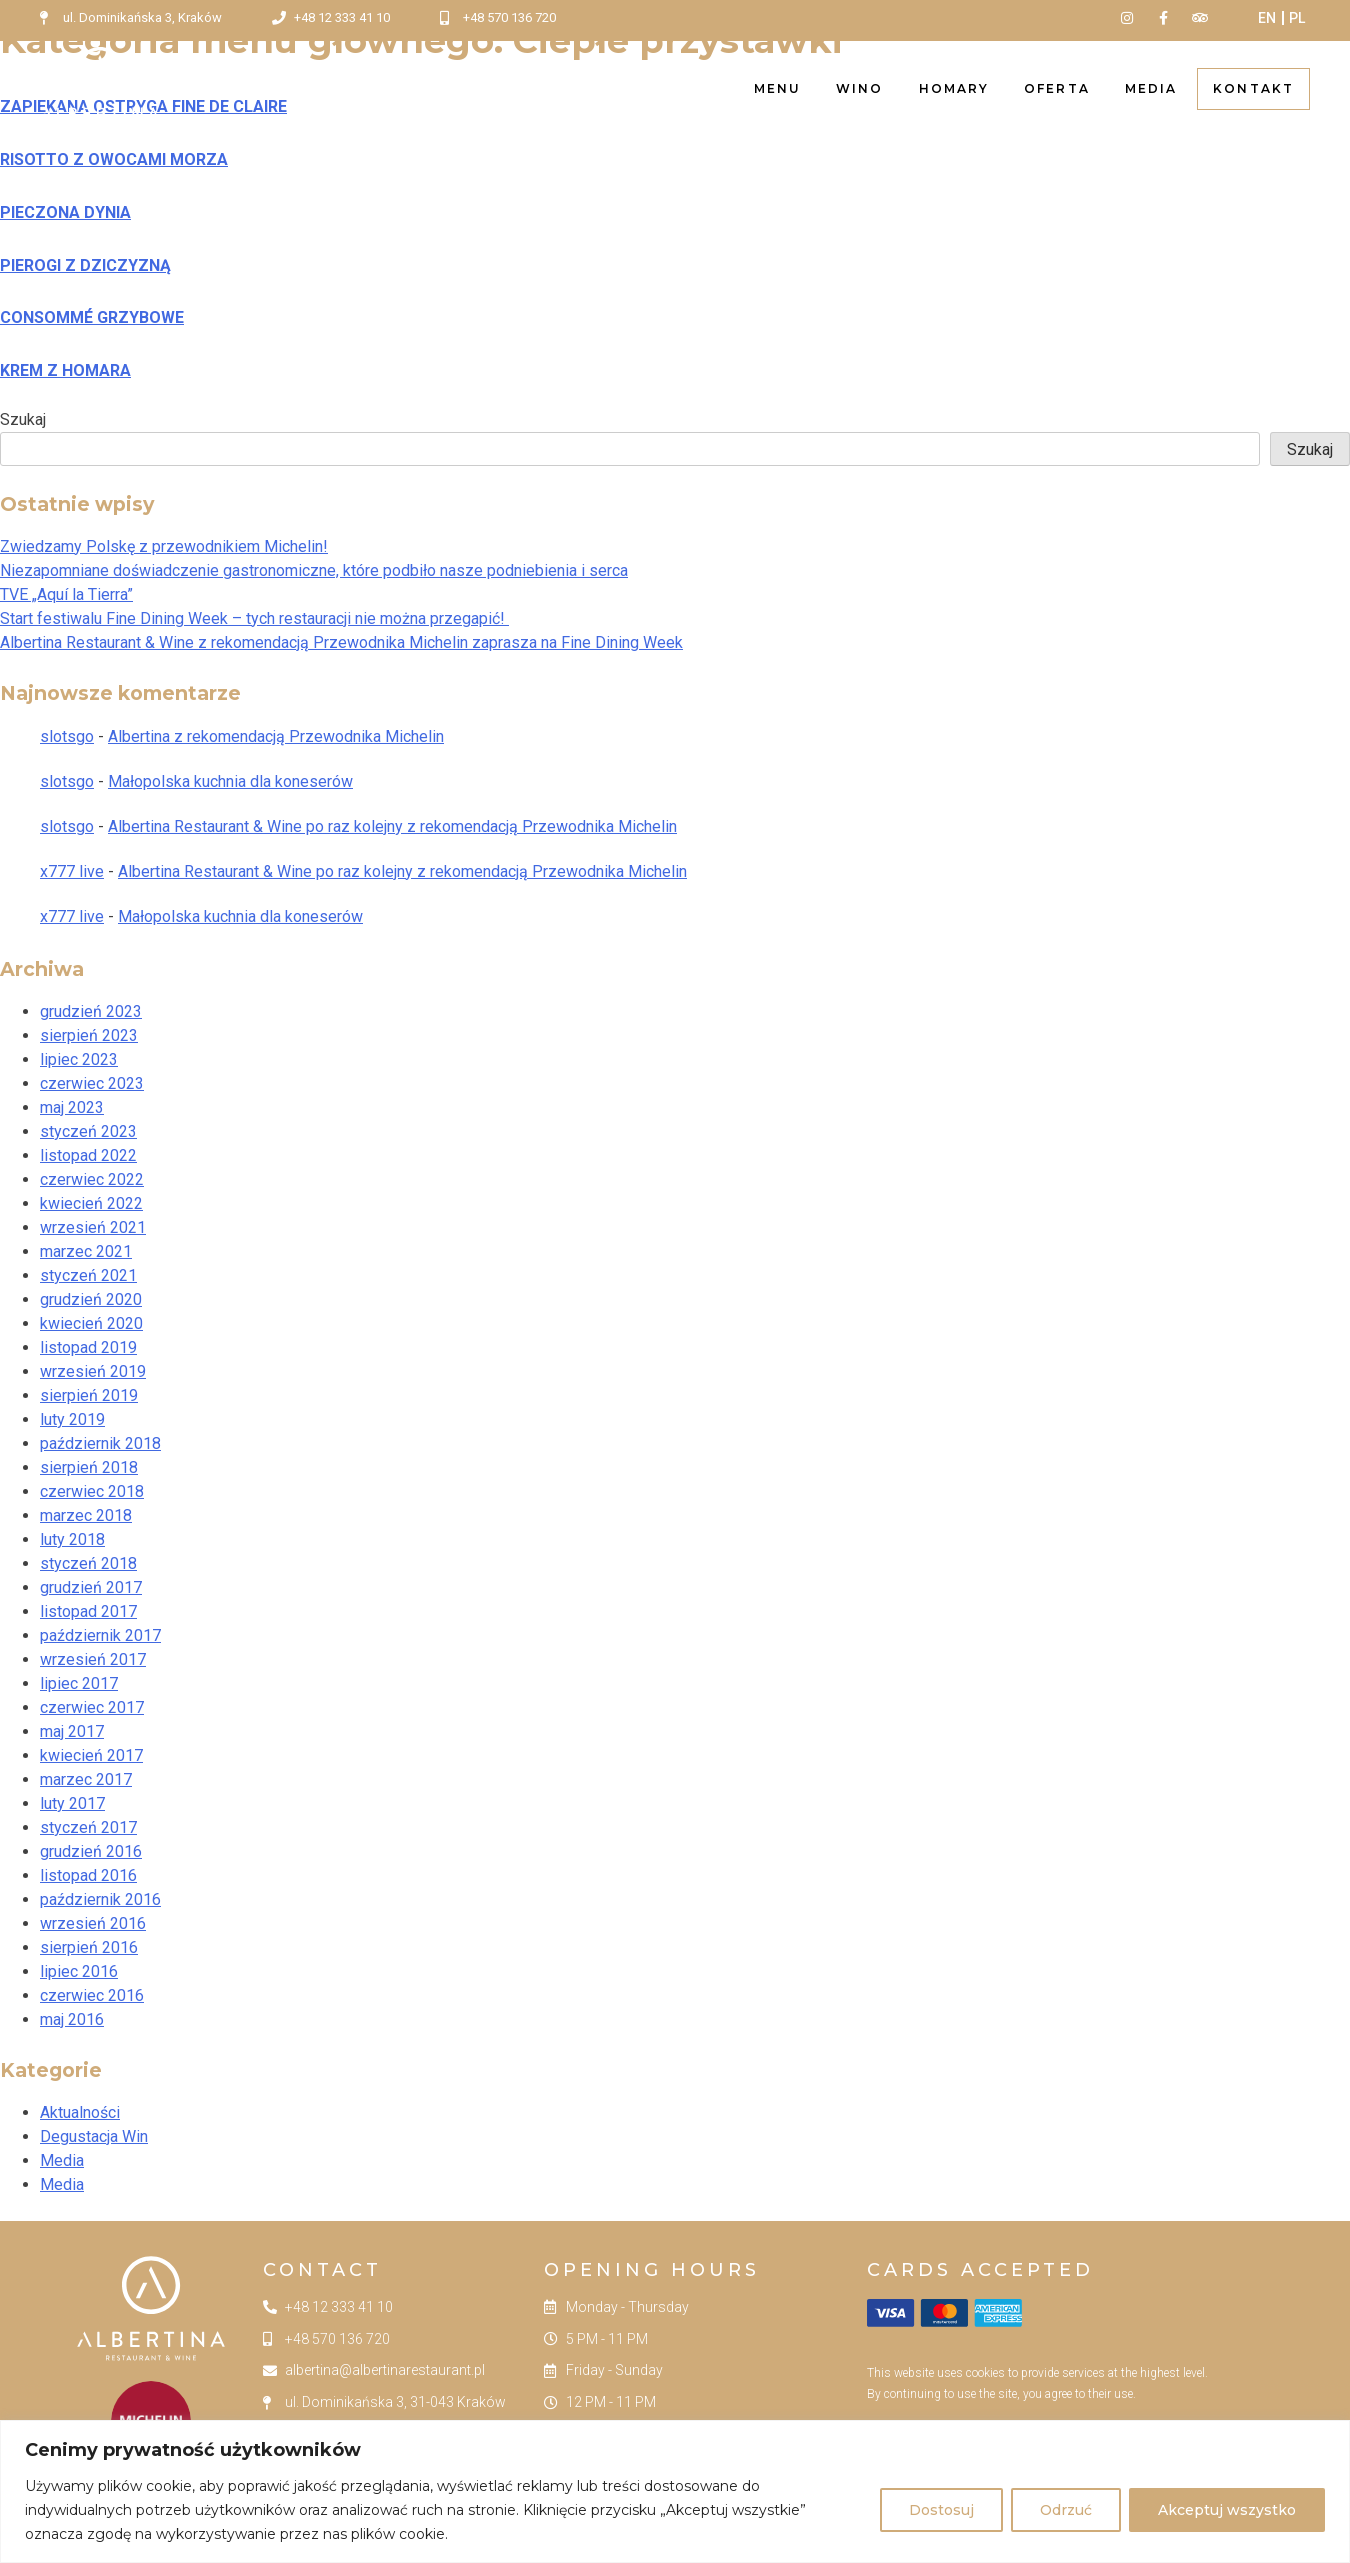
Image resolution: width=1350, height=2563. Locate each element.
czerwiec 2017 (92, 1707)
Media (1151, 88)
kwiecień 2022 (91, 1203)
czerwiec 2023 (92, 1083)
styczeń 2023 (88, 1131)
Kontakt (1253, 88)
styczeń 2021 (88, 1275)
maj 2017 (72, 1731)
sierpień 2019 (89, 1395)
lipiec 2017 (79, 1683)
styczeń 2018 (88, 1563)
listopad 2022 (88, 1155)
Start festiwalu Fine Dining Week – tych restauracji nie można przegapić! (254, 618)
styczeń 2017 (88, 1827)
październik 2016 (100, 1899)
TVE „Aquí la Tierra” (66, 594)
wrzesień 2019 (93, 1371)
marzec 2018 (86, 1515)
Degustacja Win (94, 2136)
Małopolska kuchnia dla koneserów (230, 781)
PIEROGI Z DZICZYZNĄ (85, 265)
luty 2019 (72, 1419)
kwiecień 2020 (91, 1323)
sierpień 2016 (89, 1947)
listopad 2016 (88, 1875)
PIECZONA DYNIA (65, 212)
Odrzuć (1066, 2510)
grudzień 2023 (91, 1011)
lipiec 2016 (79, 1971)
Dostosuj (941, 2510)
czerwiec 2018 (92, 1491)
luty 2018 (72, 1539)
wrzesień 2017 (93, 1659)
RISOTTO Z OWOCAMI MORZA (114, 159)
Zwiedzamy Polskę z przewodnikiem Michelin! (164, 546)
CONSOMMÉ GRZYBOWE (92, 317)
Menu (777, 88)
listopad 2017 (88, 1611)
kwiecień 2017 (91, 1755)
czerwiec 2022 (92, 1179)
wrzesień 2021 (93, 1227)
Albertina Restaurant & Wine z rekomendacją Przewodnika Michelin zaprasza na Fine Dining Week (341, 642)
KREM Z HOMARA (65, 370)
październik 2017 (100, 1635)
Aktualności (80, 2112)
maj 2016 (72, 2019)
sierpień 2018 (89, 1467)
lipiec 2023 (79, 1059)
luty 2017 (72, 1803)
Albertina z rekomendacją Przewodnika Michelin (276, 736)
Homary (954, 88)
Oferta (1057, 88)
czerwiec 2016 (92, 1995)
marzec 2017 (86, 1779)
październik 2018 (100, 1443)
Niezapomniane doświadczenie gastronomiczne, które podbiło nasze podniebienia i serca (314, 570)
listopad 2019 (88, 1347)
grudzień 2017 (91, 1587)
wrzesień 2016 (93, 1923)
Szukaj (23, 419)
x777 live (72, 871)
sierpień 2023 (89, 1035)
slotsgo (67, 736)
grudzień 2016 (91, 1851)
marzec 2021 (86, 1251)
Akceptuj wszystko (1227, 2510)
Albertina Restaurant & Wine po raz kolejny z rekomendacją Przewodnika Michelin (392, 826)
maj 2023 (72, 1107)
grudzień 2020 (91, 1299)
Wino (859, 88)
